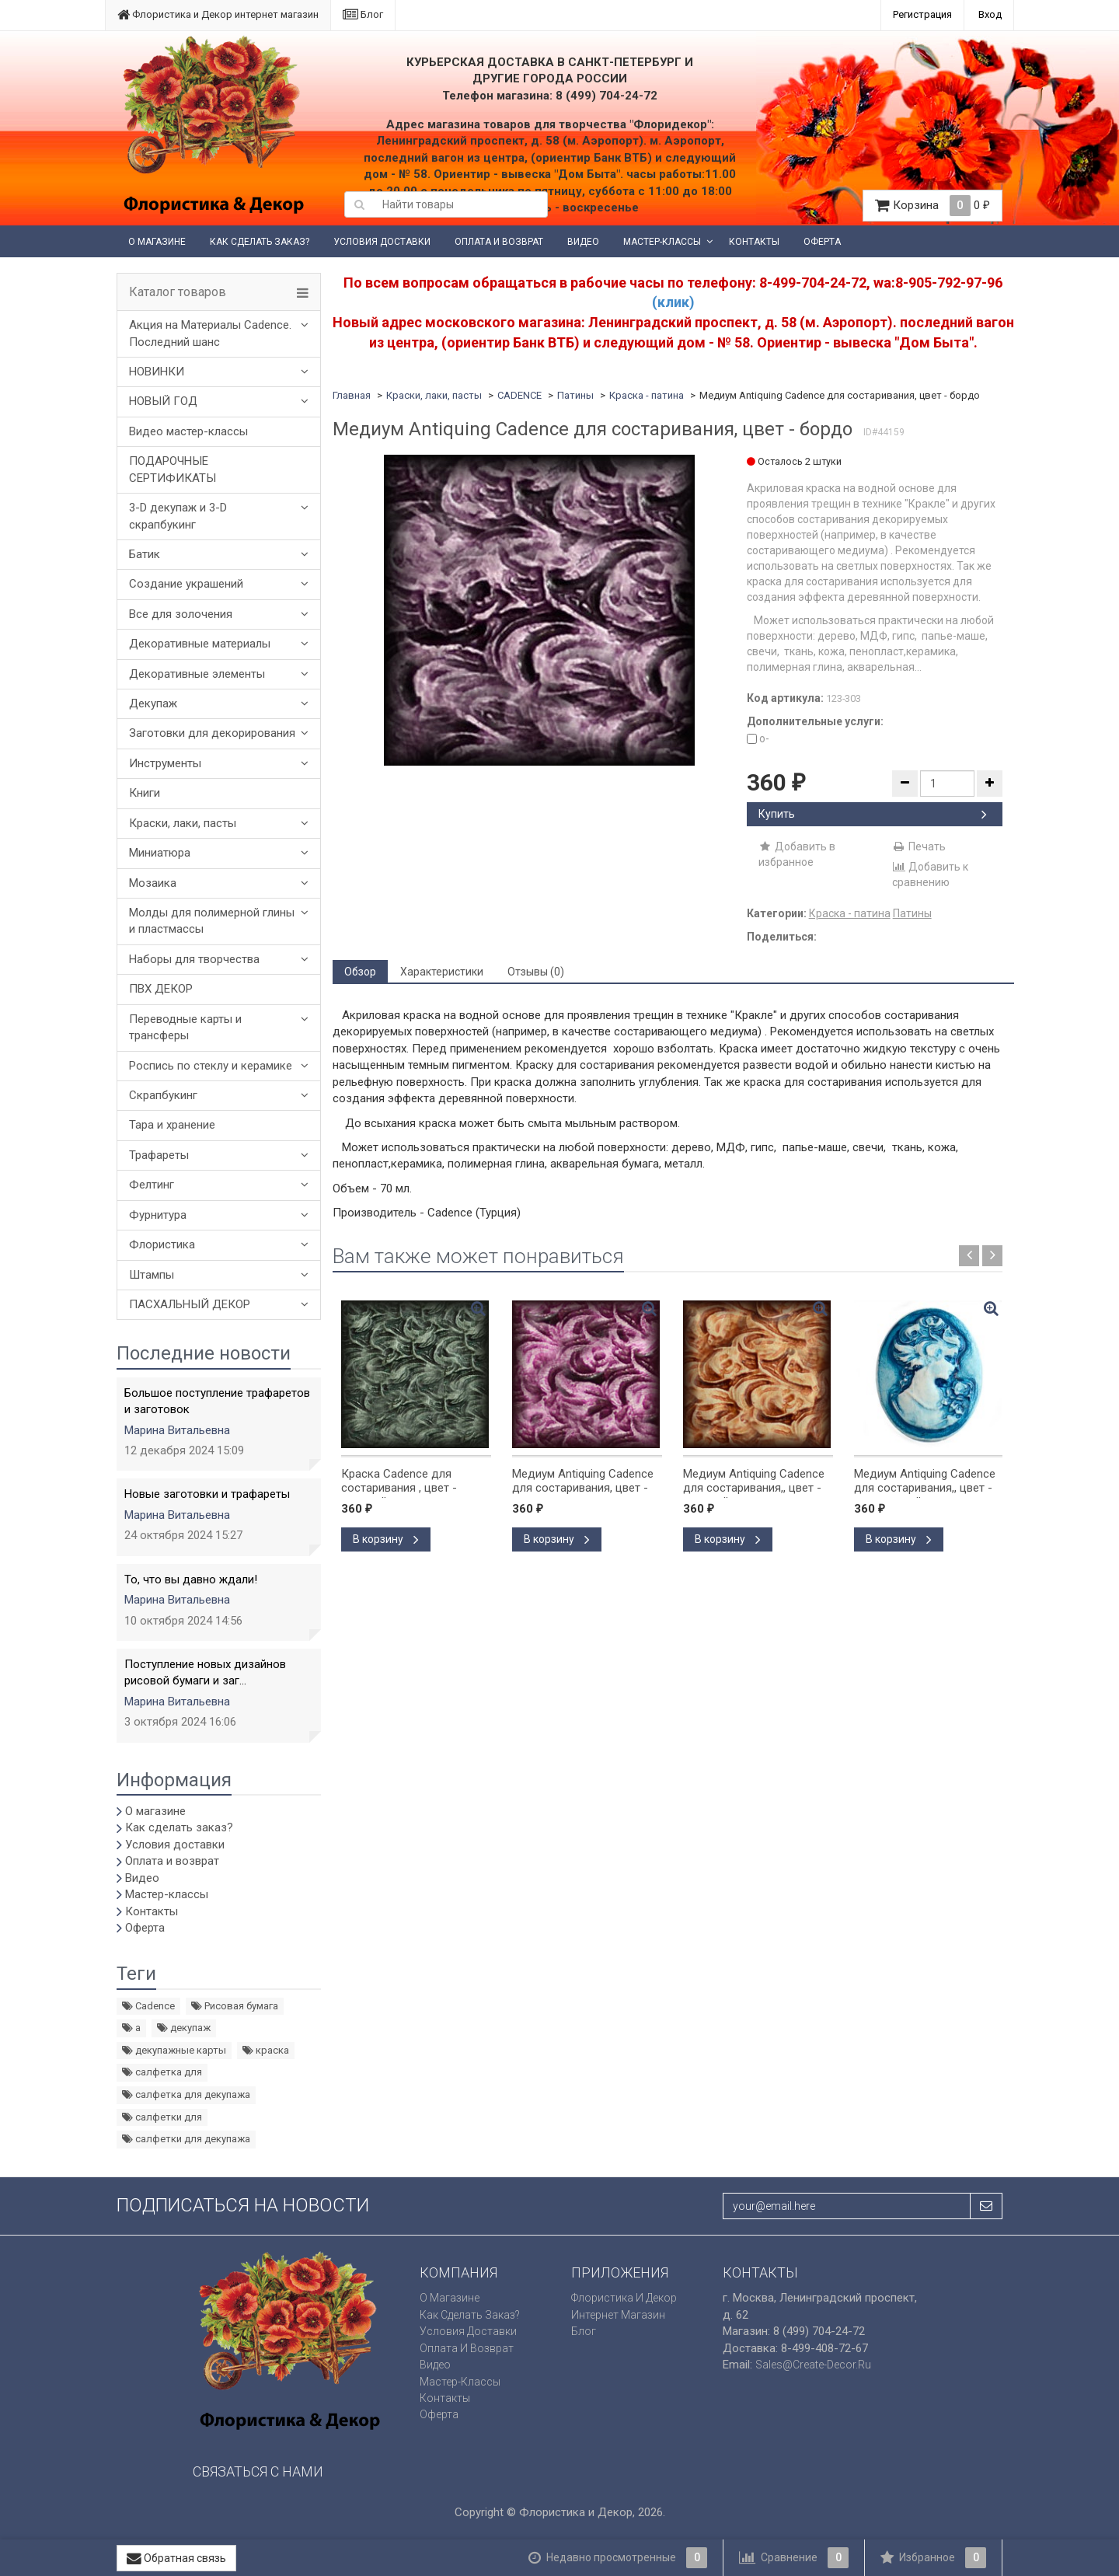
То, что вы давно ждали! (190, 1579)
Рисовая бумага (234, 2006)
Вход (990, 14)
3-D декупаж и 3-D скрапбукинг (178, 516)
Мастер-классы (662, 241)
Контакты (754, 241)
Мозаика (152, 883)
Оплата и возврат (499, 241)
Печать (919, 846)
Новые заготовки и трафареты (207, 1494)
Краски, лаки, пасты (182, 823)
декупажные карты (174, 2050)
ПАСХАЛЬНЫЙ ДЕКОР (189, 1304)
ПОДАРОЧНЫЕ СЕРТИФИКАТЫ (172, 469)
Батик (144, 554)
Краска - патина (646, 395)
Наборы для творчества (194, 959)
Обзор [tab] (360, 971)
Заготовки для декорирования (212, 733)
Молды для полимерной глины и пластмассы (212, 921)
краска (265, 2050)
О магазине (157, 241)
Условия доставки (382, 241)
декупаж (184, 2027)
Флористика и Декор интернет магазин (218, 14)
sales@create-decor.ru (813, 2364)
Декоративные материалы (199, 644)
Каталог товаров (177, 292)
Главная (352, 395)
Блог (363, 14)
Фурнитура (157, 1215)
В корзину (386, 1539)
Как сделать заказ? (259, 241)
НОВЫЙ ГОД (163, 401)
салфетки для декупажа (186, 2139)
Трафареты (159, 1155)
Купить (872, 814)
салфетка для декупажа (186, 2094)
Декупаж (153, 703)
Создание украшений (186, 584)
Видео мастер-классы (188, 431)
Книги (144, 793)
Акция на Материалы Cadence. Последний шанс (210, 333)
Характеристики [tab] (441, 971)
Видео (583, 241)
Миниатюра (159, 853)
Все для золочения (180, 614)
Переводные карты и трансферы (185, 1027)
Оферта (822, 241)
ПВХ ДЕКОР (161, 989)
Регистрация (922, 14)
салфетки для (162, 2117)
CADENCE (519, 395)
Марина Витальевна (177, 1430)
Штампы (151, 1275)
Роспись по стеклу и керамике (210, 1066)
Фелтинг (151, 1185)
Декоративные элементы (197, 674)
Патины (575, 395)
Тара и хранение (172, 1125)
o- (758, 738)
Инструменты (165, 763)
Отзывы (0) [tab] (535, 971)
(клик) (673, 302)
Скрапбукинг (163, 1095)
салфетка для (162, 2072)
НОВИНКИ (156, 372)
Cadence (148, 2006)
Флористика (162, 1244)
